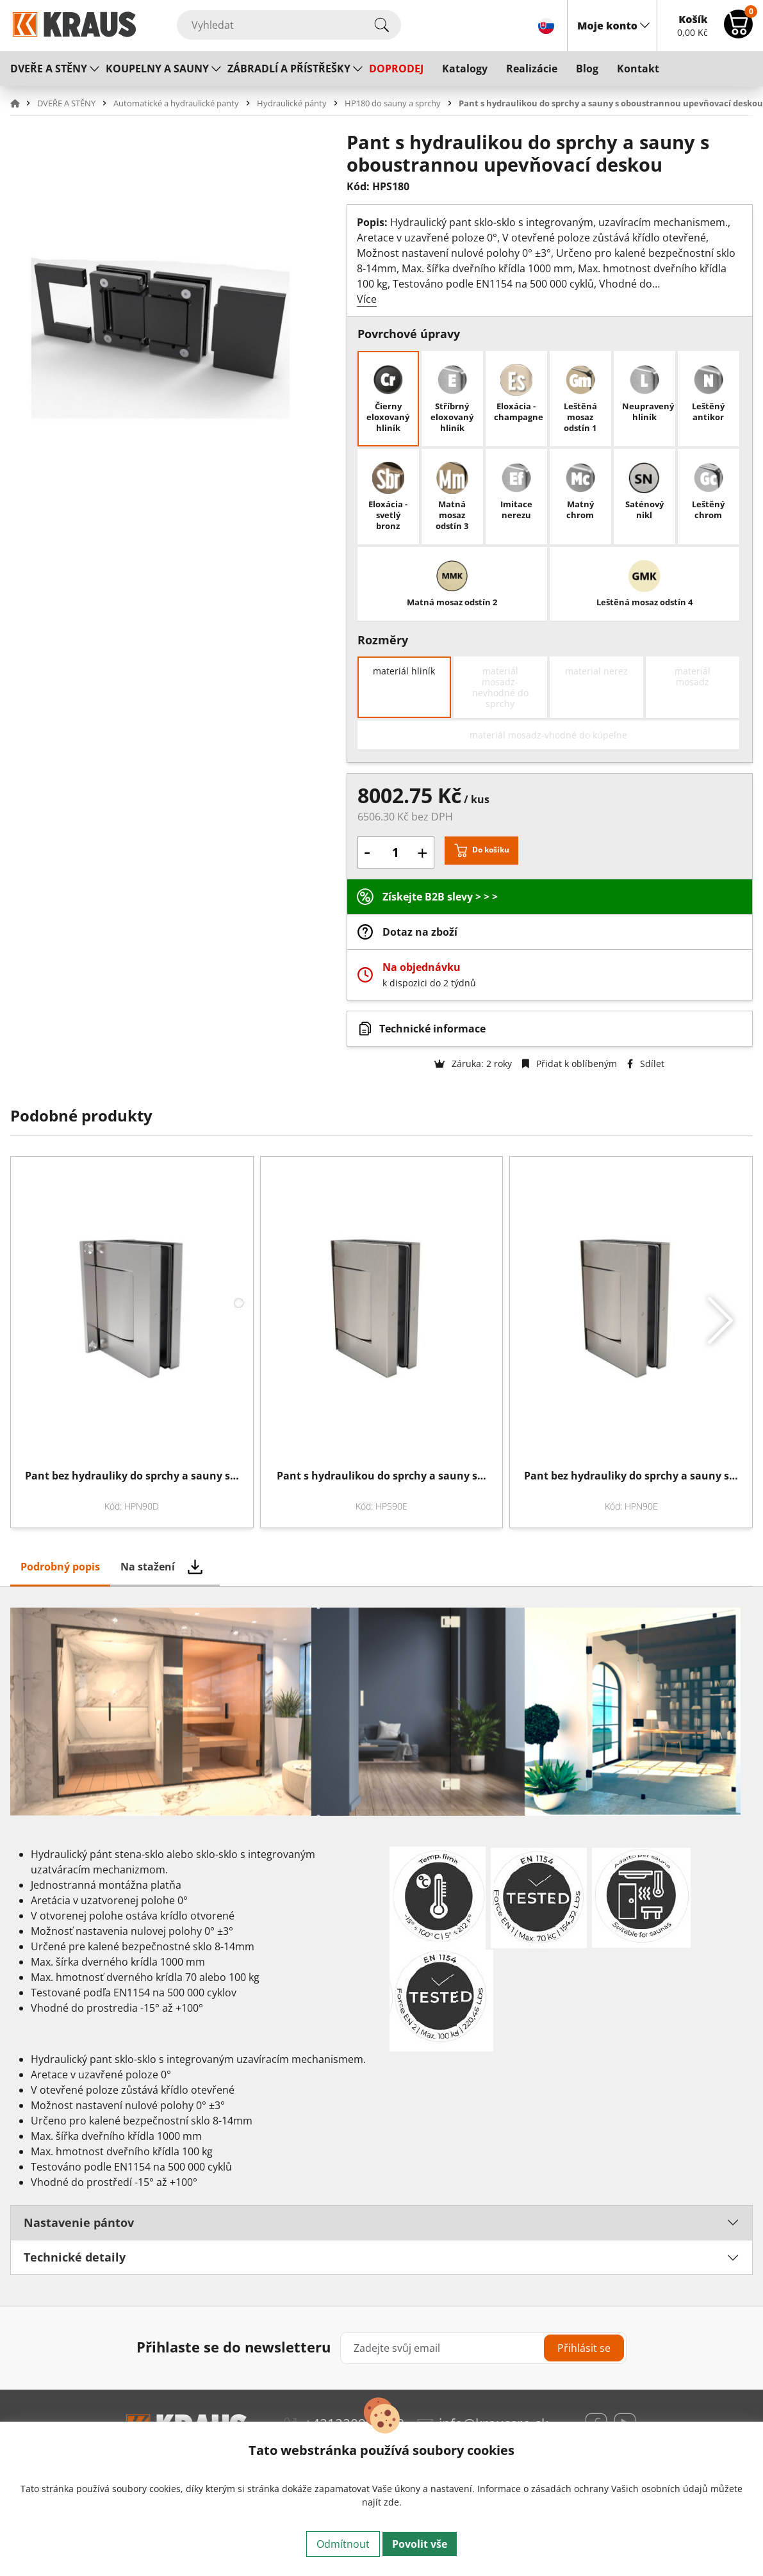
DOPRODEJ (396, 68)
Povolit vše (419, 2544)
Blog (587, 68)
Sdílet (645, 1063)
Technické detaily (75, 2257)
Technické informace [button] (432, 1029)
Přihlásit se (584, 2348)
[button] (22, 103)
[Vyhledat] (289, 25)
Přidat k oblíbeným (569, 1063)
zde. (393, 2502)
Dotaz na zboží (419, 932)
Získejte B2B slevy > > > (440, 897)
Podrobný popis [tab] (60, 1567)
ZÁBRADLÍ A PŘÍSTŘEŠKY (288, 68)
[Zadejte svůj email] (483, 2348)
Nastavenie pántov (79, 2222)
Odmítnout (343, 2544)
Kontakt (638, 68)
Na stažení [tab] (147, 1567)
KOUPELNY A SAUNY (157, 68)
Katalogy (465, 68)
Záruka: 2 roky (473, 1063)
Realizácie (531, 68)
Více (367, 299)
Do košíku (490, 849)
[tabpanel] (381, 1946)
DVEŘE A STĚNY (48, 68)
